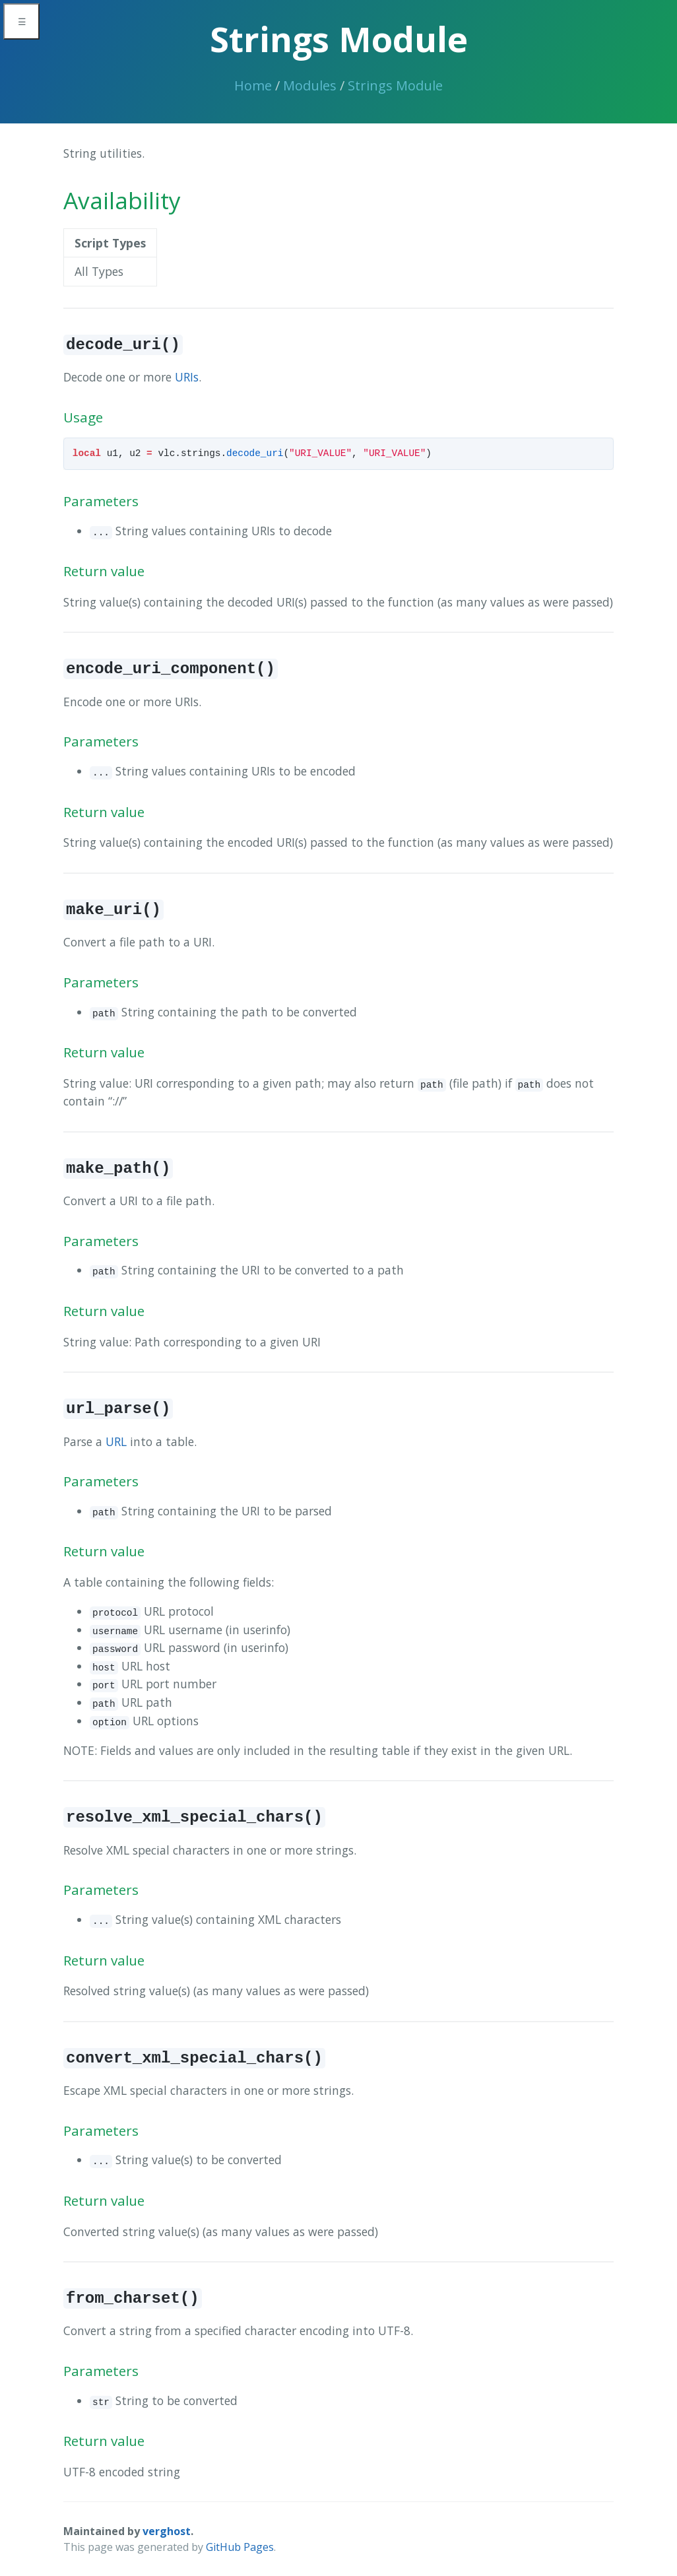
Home (253, 85)
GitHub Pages (240, 2547)
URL (116, 1441)
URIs (187, 377)
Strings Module (395, 85)
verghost (167, 2531)
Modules (310, 85)
